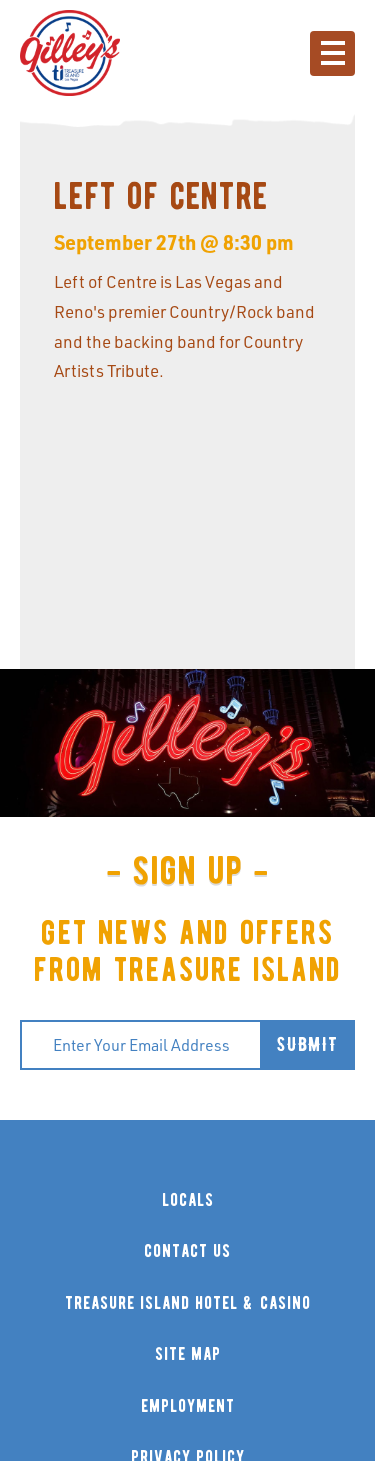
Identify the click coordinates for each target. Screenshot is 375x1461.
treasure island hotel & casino (188, 1303)
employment (188, 1406)
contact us (187, 1251)
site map (188, 1354)
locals (188, 1200)
